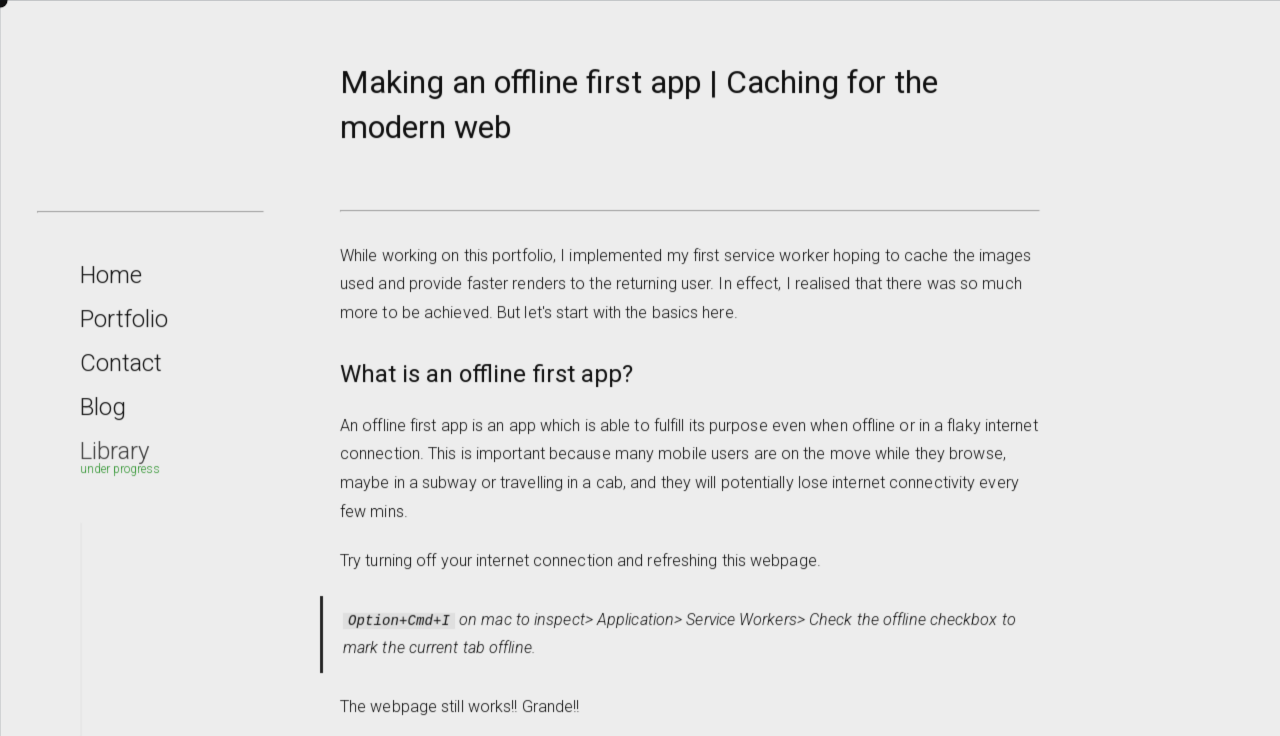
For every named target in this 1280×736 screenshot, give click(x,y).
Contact (126, 371)
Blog (109, 415)
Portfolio (129, 328)
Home (116, 284)
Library (120, 458)
